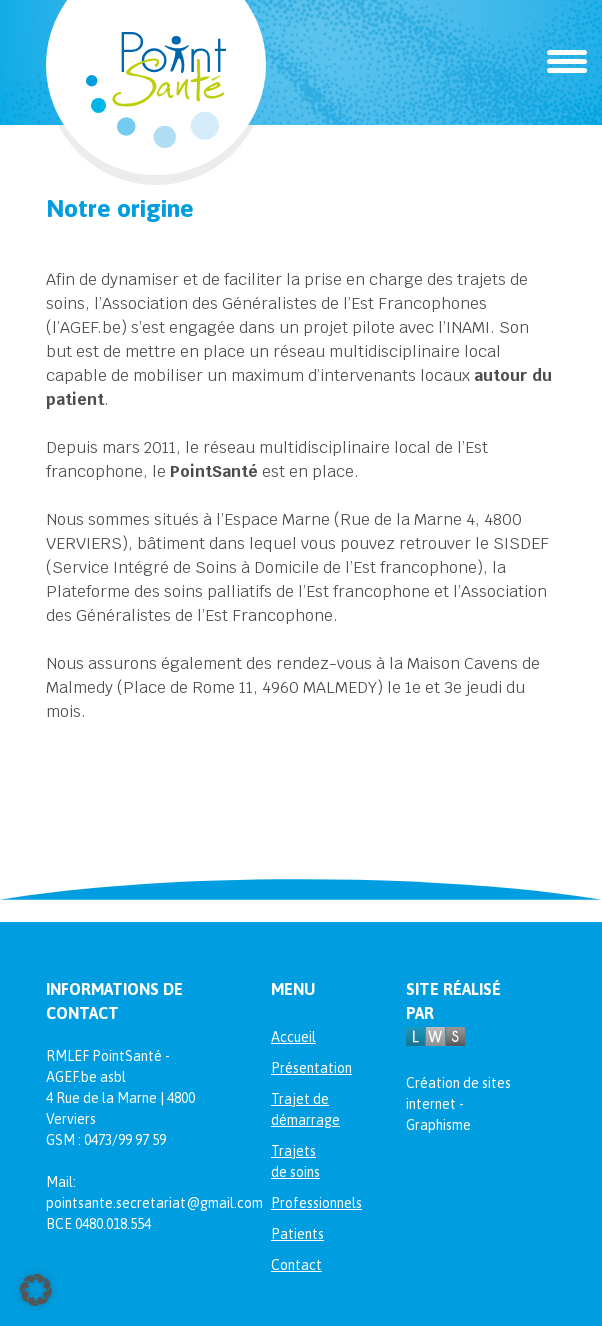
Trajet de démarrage (301, 1109)
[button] (36, 1290)
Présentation (301, 1068)
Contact (296, 1265)
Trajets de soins (295, 1161)
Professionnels (301, 1203)
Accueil (293, 1037)
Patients (297, 1234)
